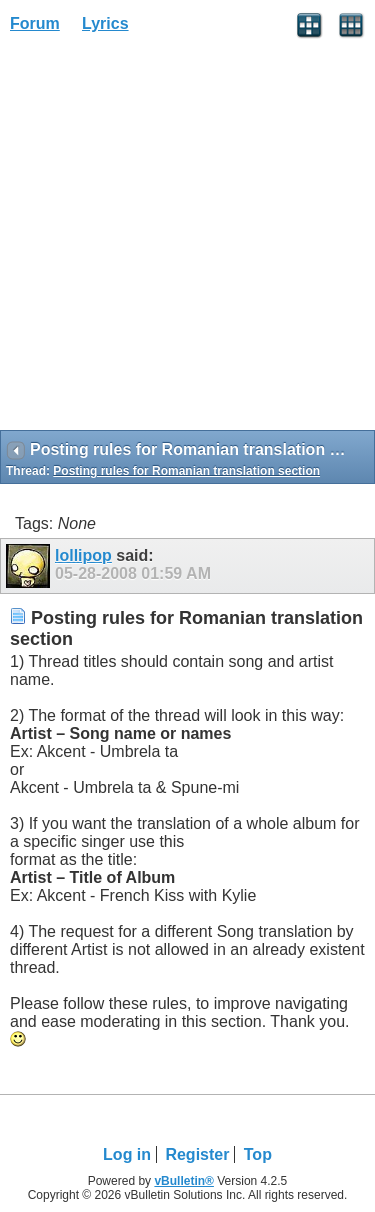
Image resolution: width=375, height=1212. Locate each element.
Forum (35, 23)
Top (258, 1154)
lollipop (83, 555)
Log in (127, 1154)
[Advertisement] (187, 238)
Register (197, 1154)
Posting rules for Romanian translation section (186, 471)
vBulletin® (184, 1181)
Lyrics (105, 23)
